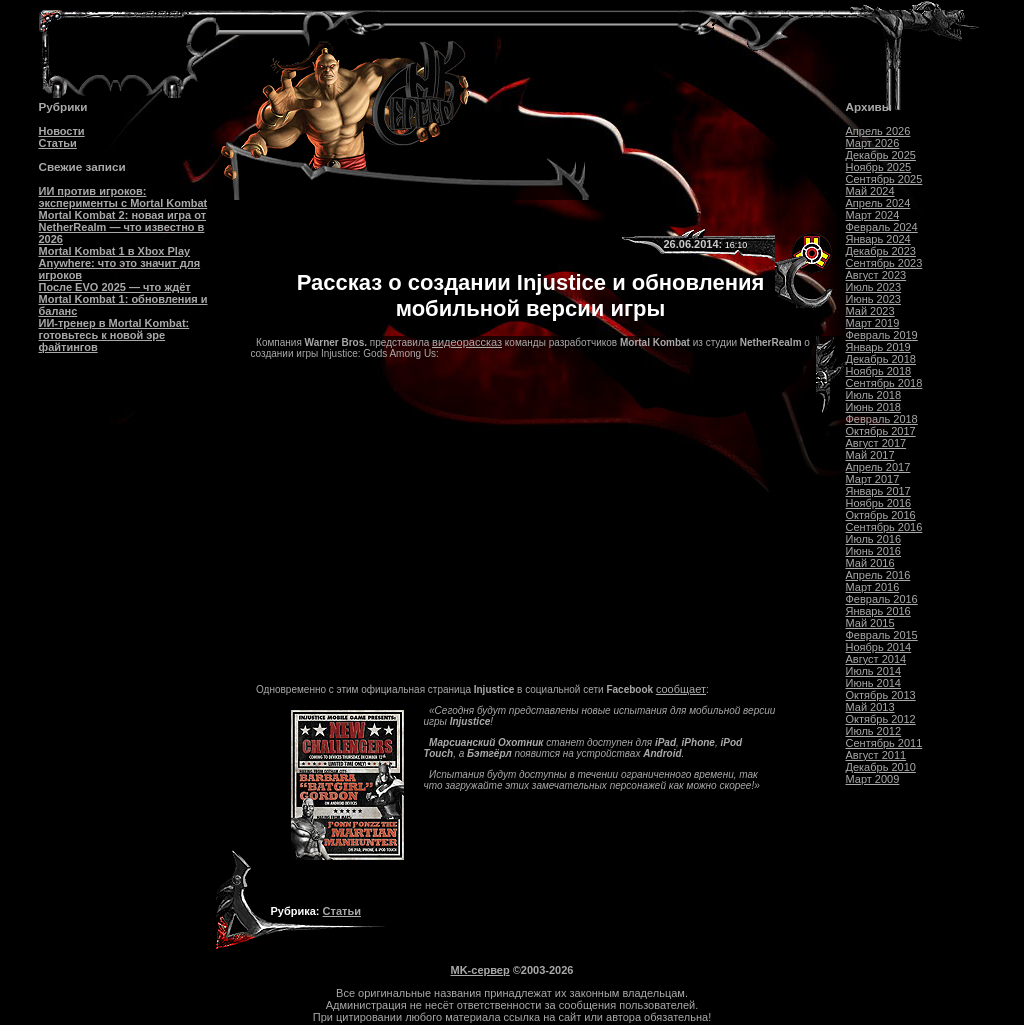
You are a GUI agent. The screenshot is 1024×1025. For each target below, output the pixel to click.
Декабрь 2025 (881, 155)
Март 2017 (873, 479)
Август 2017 (876, 443)
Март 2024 (873, 215)
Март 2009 (873, 779)
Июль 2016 (874, 539)
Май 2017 (870, 455)
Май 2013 (870, 707)
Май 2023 (870, 311)
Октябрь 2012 (881, 719)
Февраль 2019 (882, 335)
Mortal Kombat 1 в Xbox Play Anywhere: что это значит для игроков (120, 263)
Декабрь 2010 (881, 767)
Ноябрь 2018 (879, 371)
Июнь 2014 (874, 683)
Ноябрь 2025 (879, 167)
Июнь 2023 (874, 299)
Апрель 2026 (878, 131)
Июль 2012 (874, 731)
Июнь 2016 (874, 551)
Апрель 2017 (878, 467)
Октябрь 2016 (881, 515)
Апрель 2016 (878, 575)
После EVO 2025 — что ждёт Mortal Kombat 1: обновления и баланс (123, 299)
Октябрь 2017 (881, 431)
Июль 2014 (874, 671)
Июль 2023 (874, 287)
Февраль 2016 (882, 599)
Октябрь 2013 (881, 695)
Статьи (58, 143)
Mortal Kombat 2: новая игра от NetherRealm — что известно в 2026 (123, 227)
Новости (62, 131)
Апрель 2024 (878, 203)
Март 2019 (873, 323)
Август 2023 (876, 275)
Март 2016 (873, 587)
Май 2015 (870, 623)
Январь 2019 (878, 347)
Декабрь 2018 (881, 359)
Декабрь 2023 (881, 251)
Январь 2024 (878, 239)
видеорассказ (467, 342)
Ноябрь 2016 (879, 503)
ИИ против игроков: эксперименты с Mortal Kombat (123, 197)
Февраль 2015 (882, 635)
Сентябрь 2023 (884, 263)
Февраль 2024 (882, 227)
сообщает (681, 689)
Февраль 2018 (882, 419)
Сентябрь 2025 (884, 179)
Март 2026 (873, 143)
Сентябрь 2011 (884, 743)
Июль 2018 (874, 395)
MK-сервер (480, 970)
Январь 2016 (878, 611)
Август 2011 (876, 755)
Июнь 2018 (874, 407)
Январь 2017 (878, 491)
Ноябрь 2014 (879, 647)
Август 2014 (876, 659)
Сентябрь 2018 (884, 383)
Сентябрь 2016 (884, 527)
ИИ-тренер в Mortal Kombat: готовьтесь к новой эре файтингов (114, 335)
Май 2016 (870, 563)
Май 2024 (870, 191)
